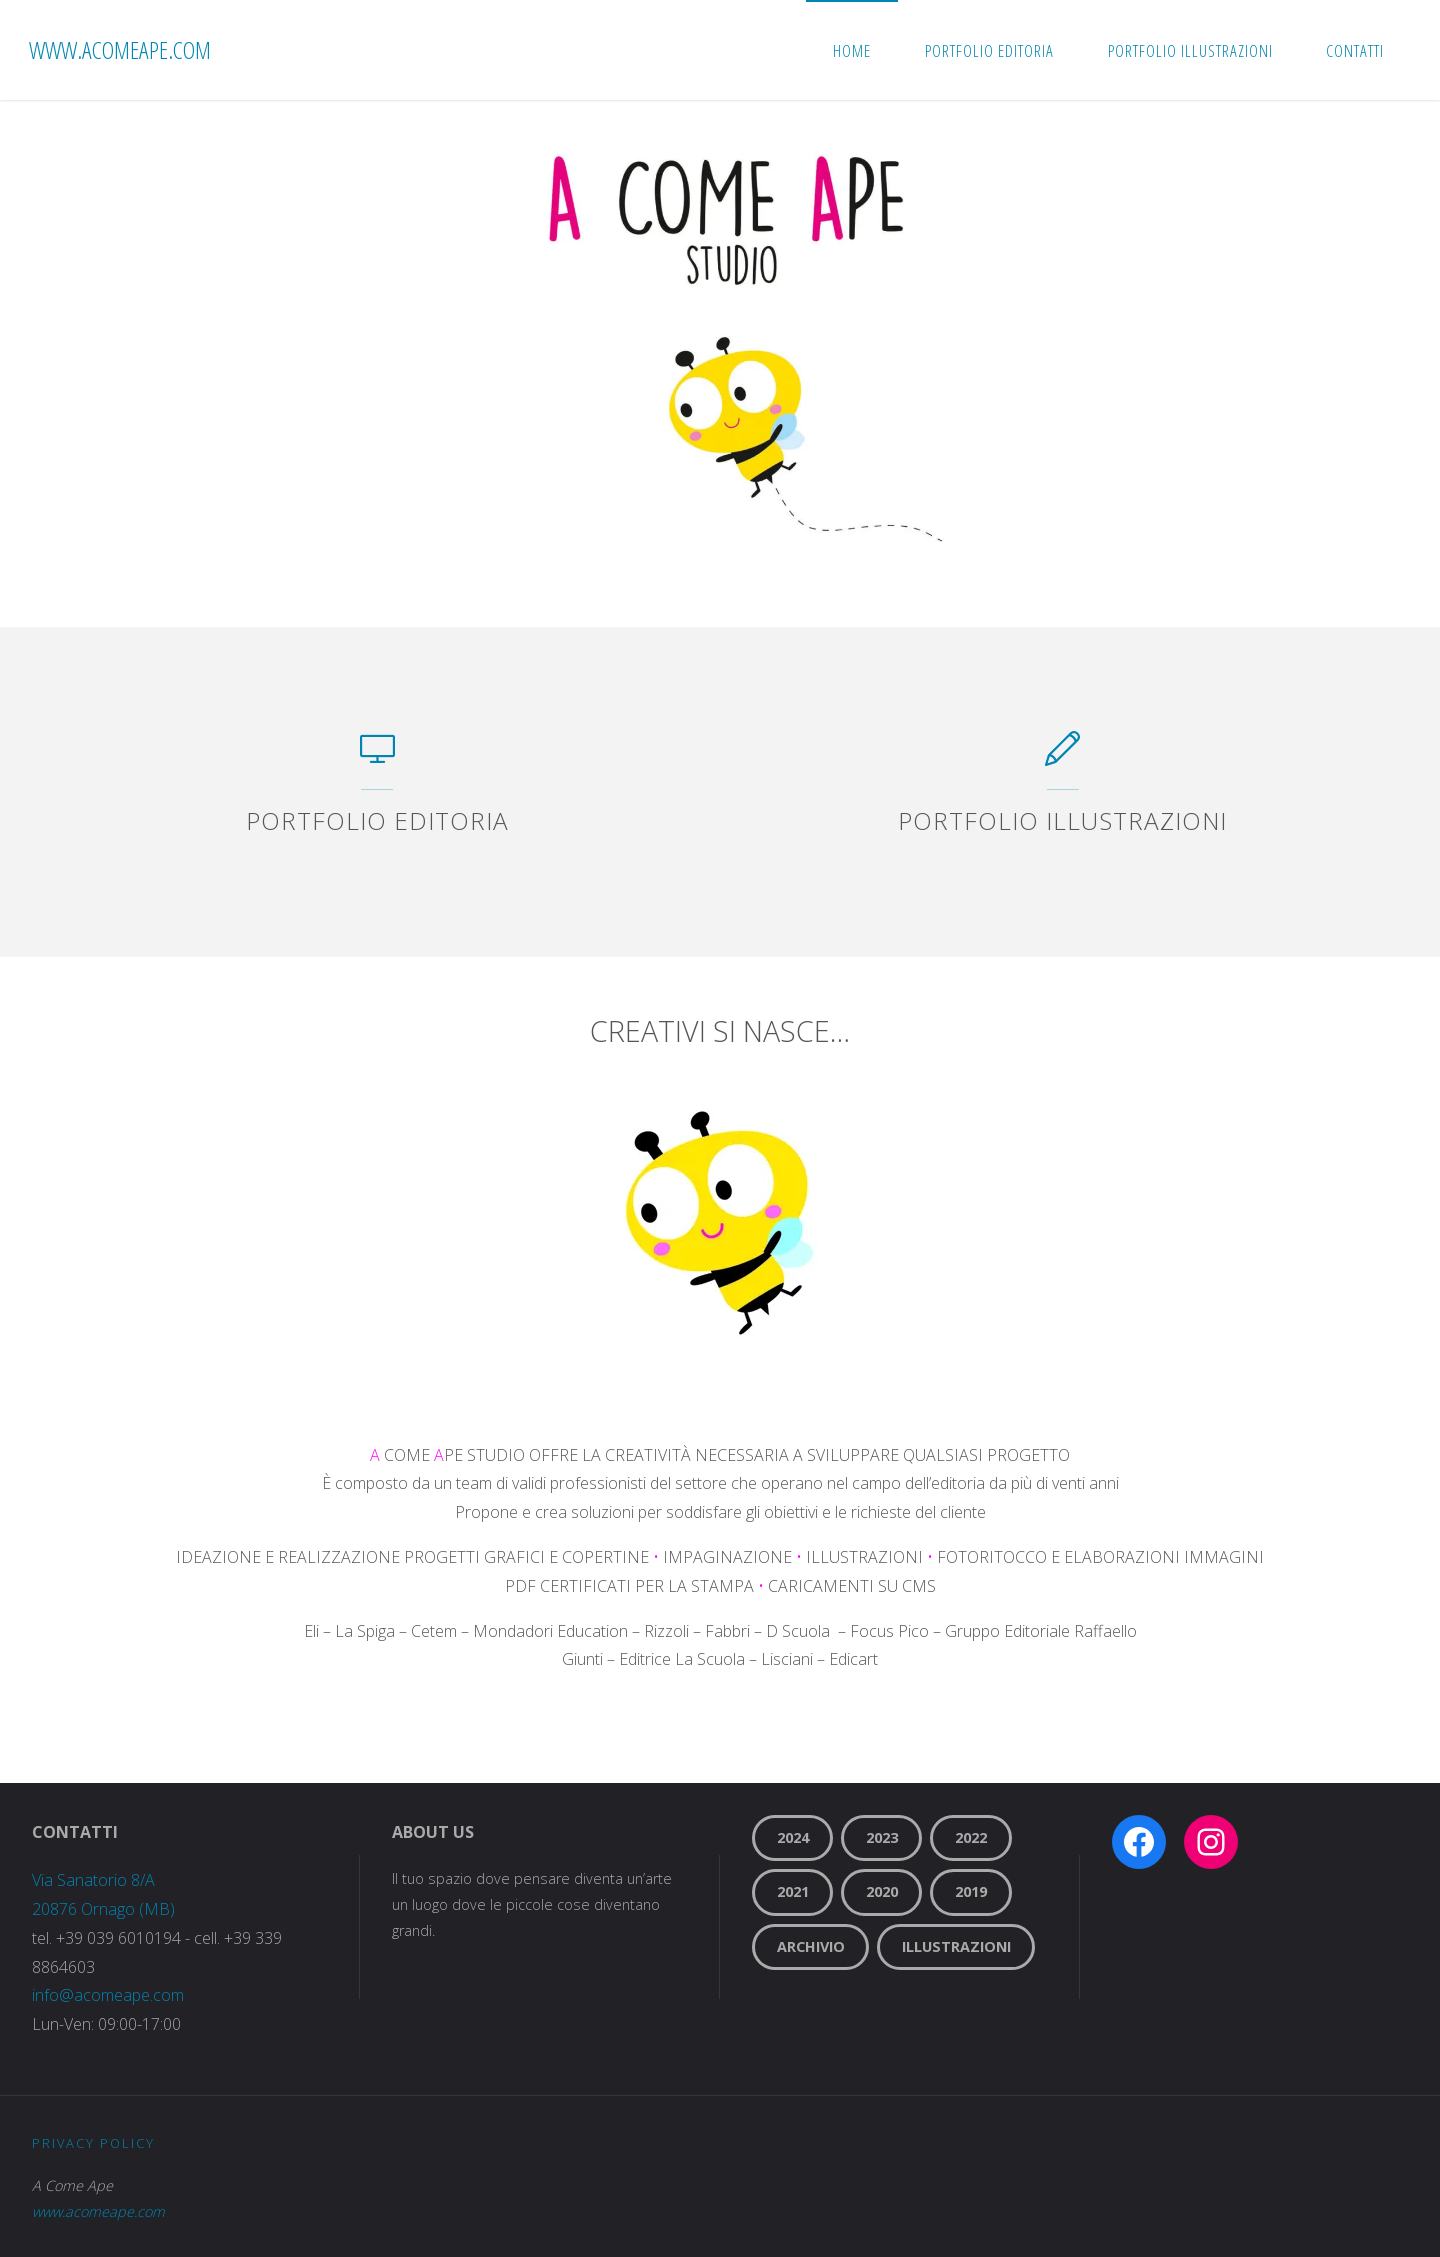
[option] (720, 363)
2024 (793, 1837)
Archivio (811, 1946)
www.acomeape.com (120, 49)
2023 (882, 1837)
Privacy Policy (93, 2143)
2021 (793, 1891)
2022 (971, 1837)
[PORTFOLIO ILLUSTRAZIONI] (1062, 758)
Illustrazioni (956, 1946)
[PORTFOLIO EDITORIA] (377, 758)
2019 (971, 1891)
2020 (882, 1891)
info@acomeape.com (108, 1995)
